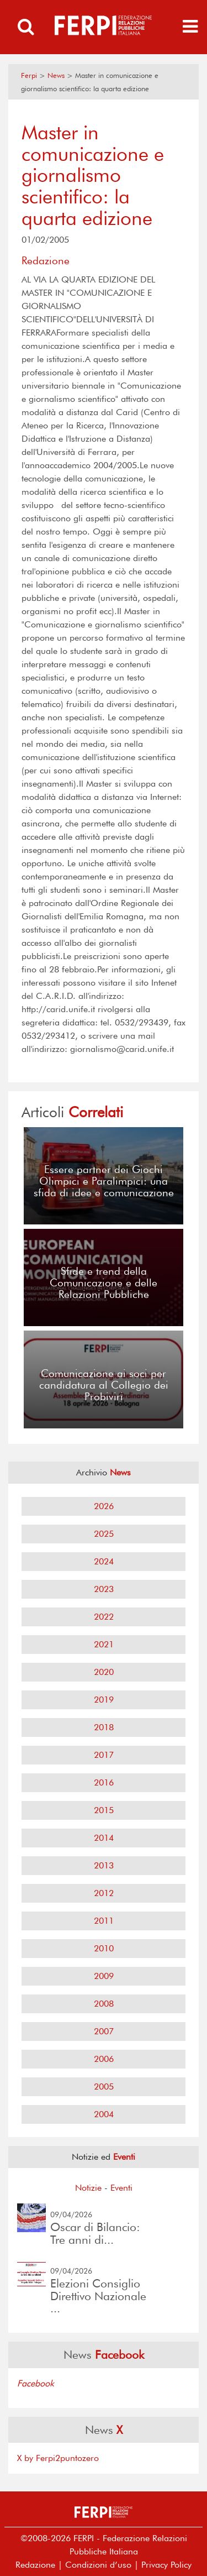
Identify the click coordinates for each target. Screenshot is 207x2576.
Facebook (35, 2383)
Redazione (35, 2564)
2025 (104, 1533)
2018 (104, 1727)
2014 (104, 1837)
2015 (104, 1810)
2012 (104, 1893)
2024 (104, 1561)
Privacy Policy (166, 2564)
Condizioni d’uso (98, 2564)
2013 (104, 1865)
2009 (104, 1976)
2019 (104, 1699)
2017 (104, 1755)
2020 (104, 1672)
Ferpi (29, 75)
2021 (104, 1644)
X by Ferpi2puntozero (58, 2458)
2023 (104, 1589)
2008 (104, 2003)
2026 (104, 1506)
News (56, 75)
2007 (104, 2031)
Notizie (88, 2187)
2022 (104, 1616)
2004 (104, 2114)
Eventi (121, 2187)
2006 (104, 2059)
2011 (104, 1920)
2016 (104, 1782)
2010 (104, 1948)
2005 (104, 2086)
